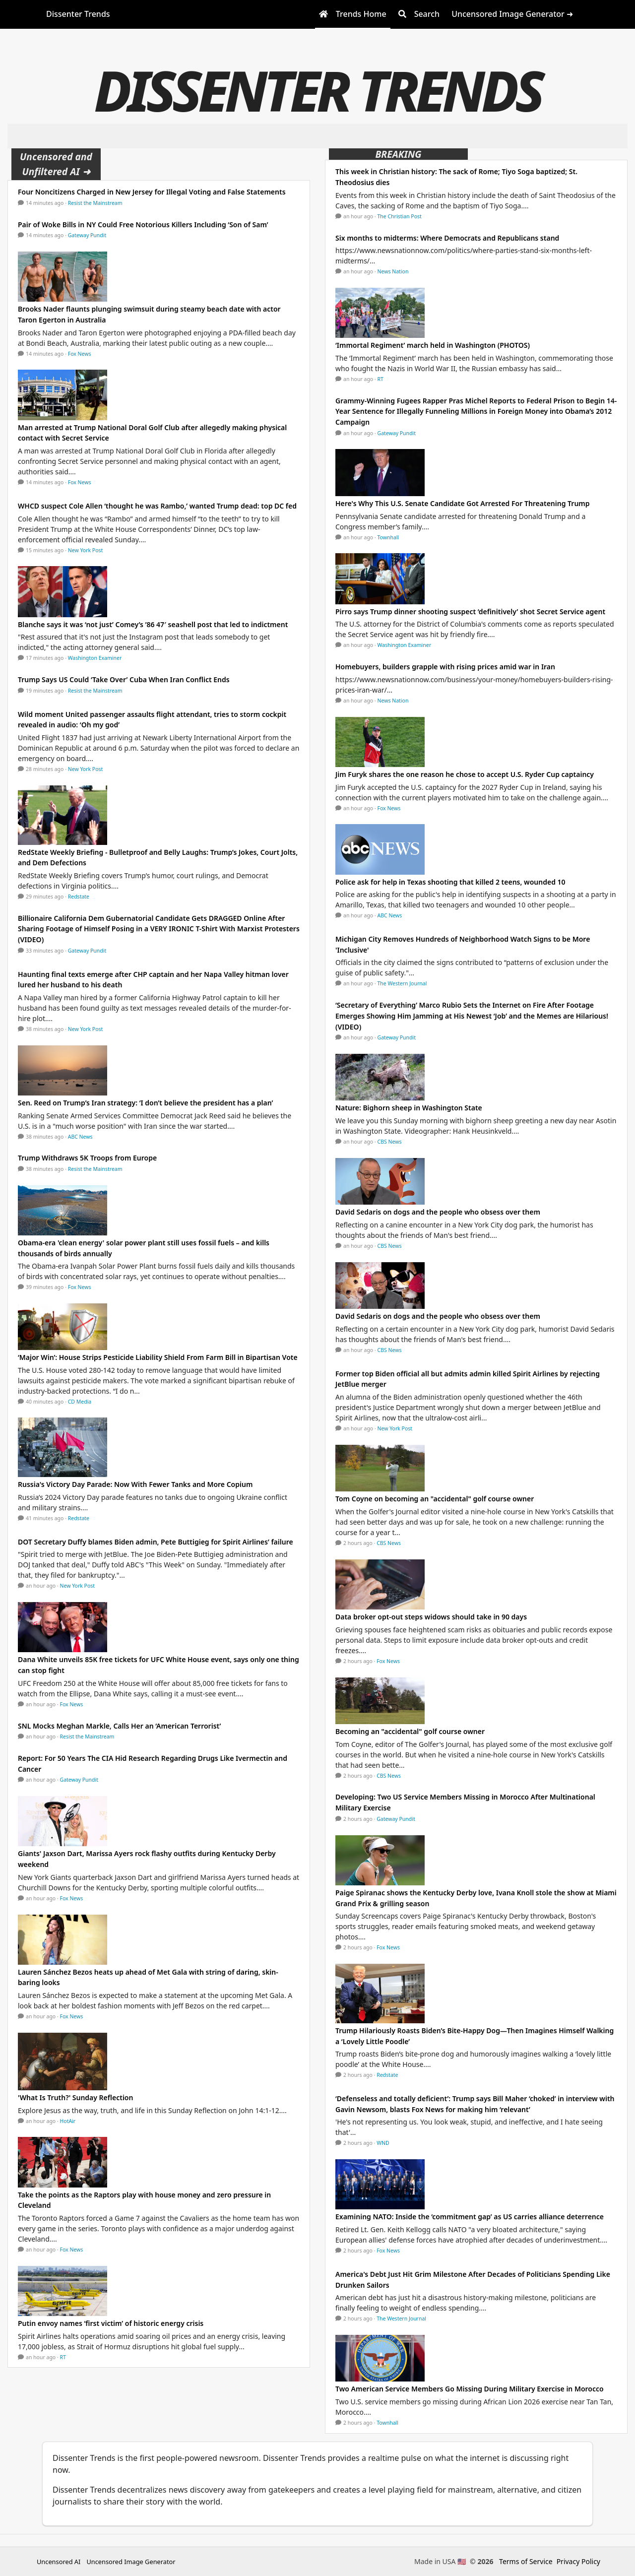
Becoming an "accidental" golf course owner (410, 1731)
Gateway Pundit (87, 235)
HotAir (68, 2121)
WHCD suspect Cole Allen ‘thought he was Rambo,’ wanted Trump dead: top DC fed (157, 506)
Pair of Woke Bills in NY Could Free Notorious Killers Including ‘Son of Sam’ (143, 224)
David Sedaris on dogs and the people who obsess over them (437, 1212)
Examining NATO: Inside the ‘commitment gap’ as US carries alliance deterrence (469, 2216)
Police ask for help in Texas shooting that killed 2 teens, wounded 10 (450, 882)
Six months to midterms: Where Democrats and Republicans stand (447, 238)
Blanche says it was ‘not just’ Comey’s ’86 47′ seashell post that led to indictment (153, 624)
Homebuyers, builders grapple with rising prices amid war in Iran (445, 666)
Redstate (78, 896)
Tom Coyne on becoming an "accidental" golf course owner (434, 1498)
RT (63, 2357)
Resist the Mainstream (95, 202)
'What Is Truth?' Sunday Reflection (75, 2097)
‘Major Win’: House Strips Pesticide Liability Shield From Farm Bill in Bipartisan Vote (158, 1357)
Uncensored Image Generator (130, 2561)
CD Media (80, 1401)
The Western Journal (402, 983)
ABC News (80, 1136)
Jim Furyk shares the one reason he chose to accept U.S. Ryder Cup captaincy (464, 774)
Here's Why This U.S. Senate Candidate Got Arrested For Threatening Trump (462, 503)
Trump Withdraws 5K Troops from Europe (87, 1157)
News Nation (393, 271)
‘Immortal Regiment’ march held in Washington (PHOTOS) (432, 345)
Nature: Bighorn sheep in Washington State (408, 1107)
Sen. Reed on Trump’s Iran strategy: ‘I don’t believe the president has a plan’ (145, 1102)
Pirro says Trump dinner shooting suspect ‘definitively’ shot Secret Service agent (470, 611)
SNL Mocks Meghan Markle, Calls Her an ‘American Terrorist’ (119, 1726)
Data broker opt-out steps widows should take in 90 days (431, 1616)
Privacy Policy (578, 2561)
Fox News (79, 353)
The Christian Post (400, 216)
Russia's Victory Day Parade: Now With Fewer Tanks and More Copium (135, 1484)
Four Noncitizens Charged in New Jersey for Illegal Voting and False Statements (152, 191)
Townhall (388, 537)
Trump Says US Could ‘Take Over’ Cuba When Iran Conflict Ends (124, 679)
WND (383, 2142)
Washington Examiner (95, 657)
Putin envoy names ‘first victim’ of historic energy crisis (110, 2323)
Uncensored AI (58, 2561)
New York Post (85, 550)
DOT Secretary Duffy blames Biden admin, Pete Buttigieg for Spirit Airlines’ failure (155, 1541)
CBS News (390, 1141)
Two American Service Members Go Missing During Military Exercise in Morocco (469, 2388)
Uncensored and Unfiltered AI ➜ (56, 164)
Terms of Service (526, 2561)
